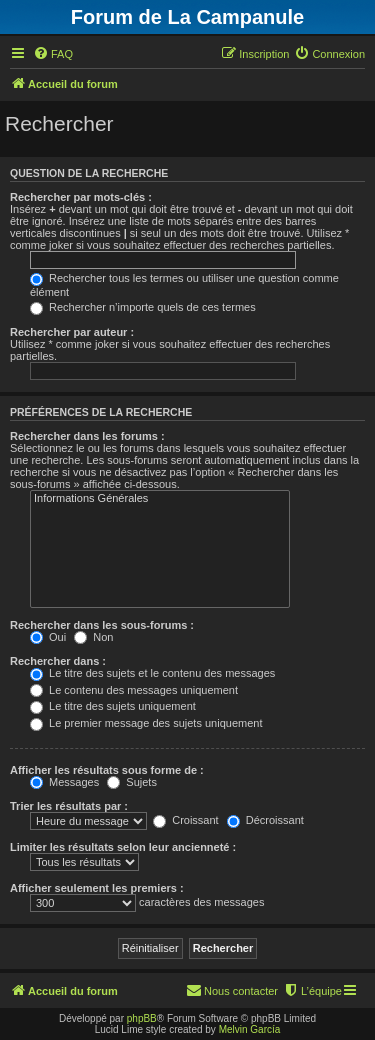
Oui (48, 637)
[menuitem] (53, 54)
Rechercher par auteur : (72, 332)
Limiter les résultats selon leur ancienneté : (123, 847)
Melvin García (250, 1029)
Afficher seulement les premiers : (97, 888)
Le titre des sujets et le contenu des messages (152, 673)
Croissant (186, 820)
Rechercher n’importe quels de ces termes (143, 307)
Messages (64, 782)
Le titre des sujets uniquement (113, 706)
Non (93, 637)
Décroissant (265, 820)
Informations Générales (160, 499)
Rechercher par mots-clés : (81, 197)
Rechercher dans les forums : (87, 436)
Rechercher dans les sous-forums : (102, 625)
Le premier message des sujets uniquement (146, 723)
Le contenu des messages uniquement (134, 690)
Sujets (132, 782)
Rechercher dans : (58, 661)
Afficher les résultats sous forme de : (107, 770)
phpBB (142, 1018)
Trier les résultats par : (69, 806)
